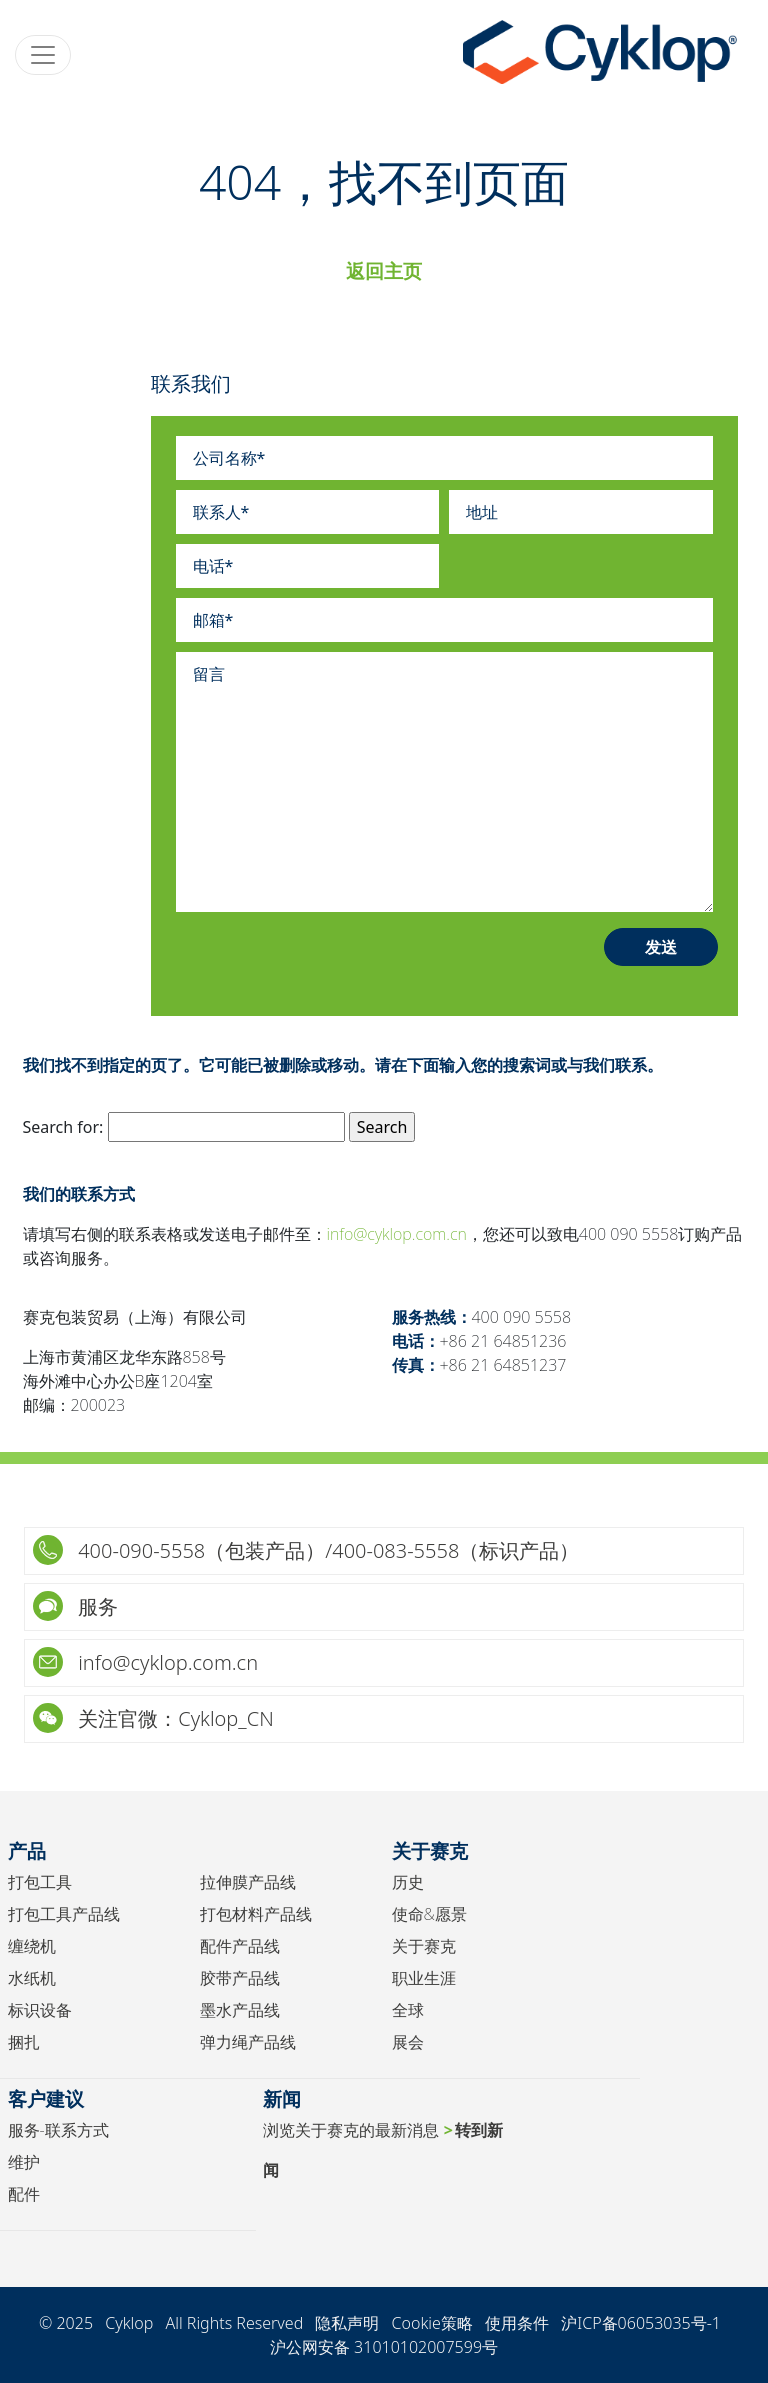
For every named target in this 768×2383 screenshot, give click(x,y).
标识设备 (40, 2010)
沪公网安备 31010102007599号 (384, 2347)
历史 (408, 1882)
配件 (24, 2194)
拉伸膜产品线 (248, 1882)
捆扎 (24, 2042)
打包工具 (40, 1882)
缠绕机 (32, 1946)
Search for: (63, 1127)
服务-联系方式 (58, 2130)
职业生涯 (424, 1978)
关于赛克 (424, 1946)
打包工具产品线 (64, 1914)
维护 (24, 2162)
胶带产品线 (240, 1978)
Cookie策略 (432, 2323)
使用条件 (517, 2323)
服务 (75, 1606)
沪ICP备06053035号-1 (641, 2323)
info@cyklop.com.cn (397, 1234)
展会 (408, 2042)
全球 (408, 2010)
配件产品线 (240, 1946)
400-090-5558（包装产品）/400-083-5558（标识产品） (306, 1550)
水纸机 (32, 1978)
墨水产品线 (240, 2010)
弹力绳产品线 (248, 2042)
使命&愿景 (429, 1914)
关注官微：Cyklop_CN (153, 1718)
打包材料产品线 (256, 1914)
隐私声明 (347, 2323)
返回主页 (384, 270)
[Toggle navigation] (43, 55)
